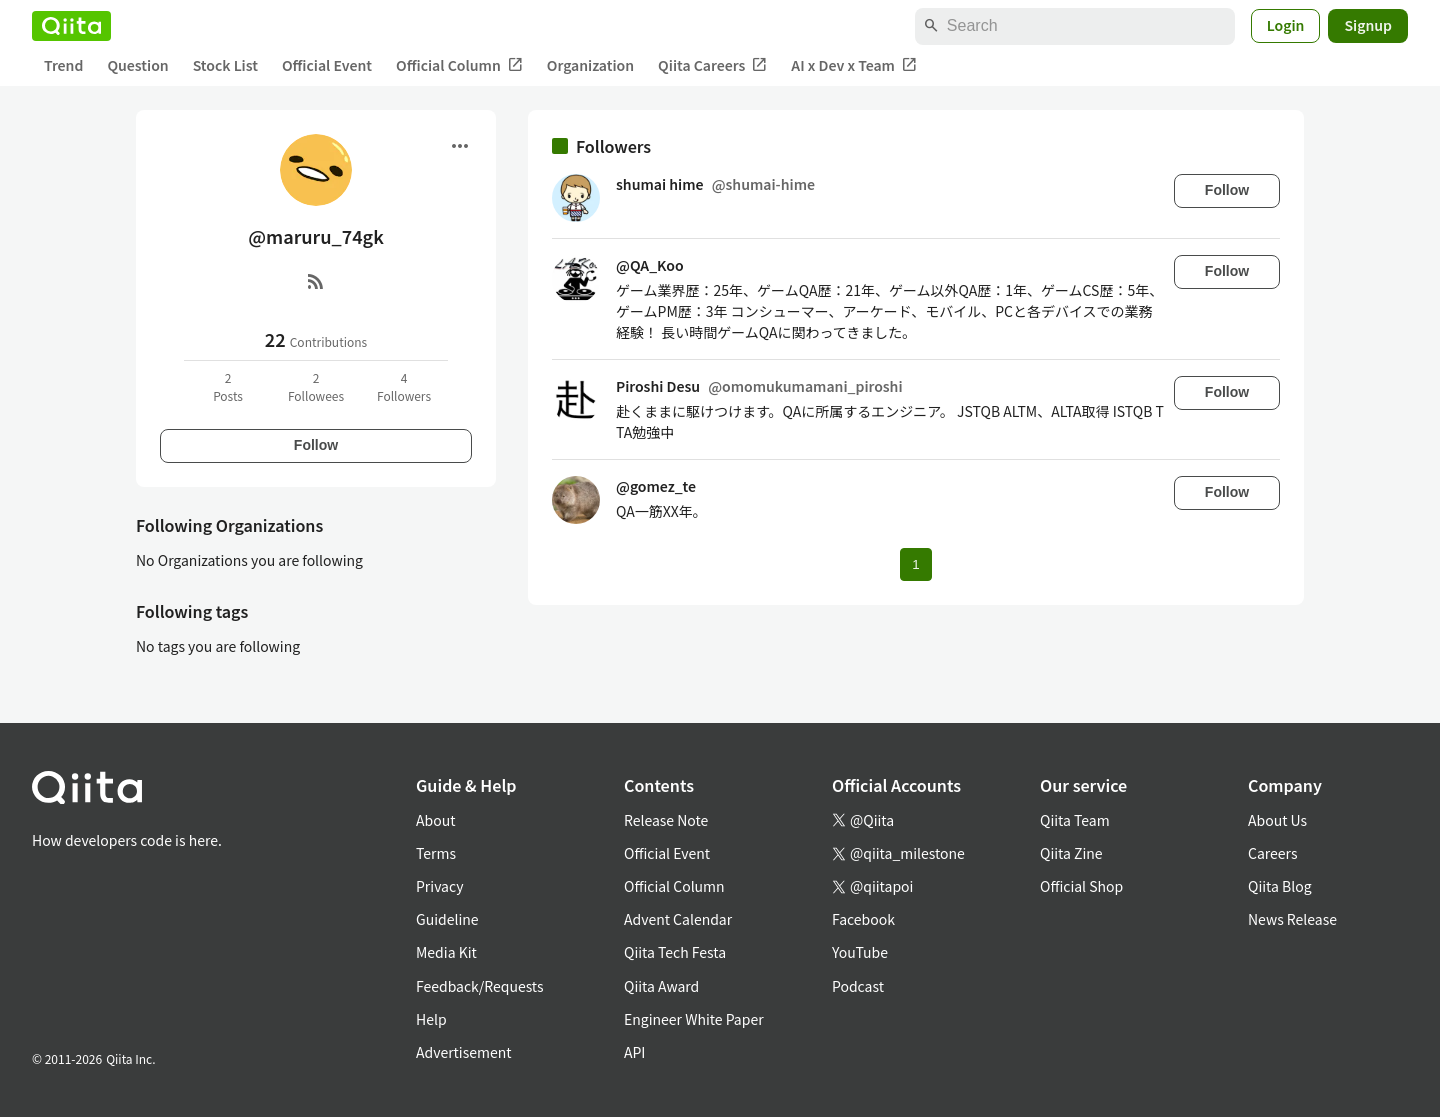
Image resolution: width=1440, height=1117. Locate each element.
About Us (1277, 820)
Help (431, 1019)
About (435, 820)
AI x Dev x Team (854, 65)
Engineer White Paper (694, 1019)
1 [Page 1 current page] (915, 564)
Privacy (439, 886)
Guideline (447, 919)
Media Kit (446, 952)
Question (137, 65)
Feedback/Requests (480, 986)
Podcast (858, 986)
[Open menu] (460, 146)
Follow (316, 445)
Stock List (225, 65)
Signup (1368, 25)
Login (1286, 25)
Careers (1272, 853)
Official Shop (1081, 886)
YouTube (860, 952)
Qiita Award (661, 986)
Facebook (863, 919)
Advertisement (464, 1052)
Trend (63, 65)
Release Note (666, 820)
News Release (1292, 919)
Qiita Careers (712, 65)
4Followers (404, 386)
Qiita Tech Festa (675, 952)
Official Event (327, 65)
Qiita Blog (1280, 886)
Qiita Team (1075, 820)
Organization (590, 65)
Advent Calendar (678, 919)
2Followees (316, 386)
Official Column (459, 65)
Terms (436, 853)
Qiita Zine (1071, 853)
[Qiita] (71, 26)
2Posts (228, 386)
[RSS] (316, 281)
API (634, 1052)
